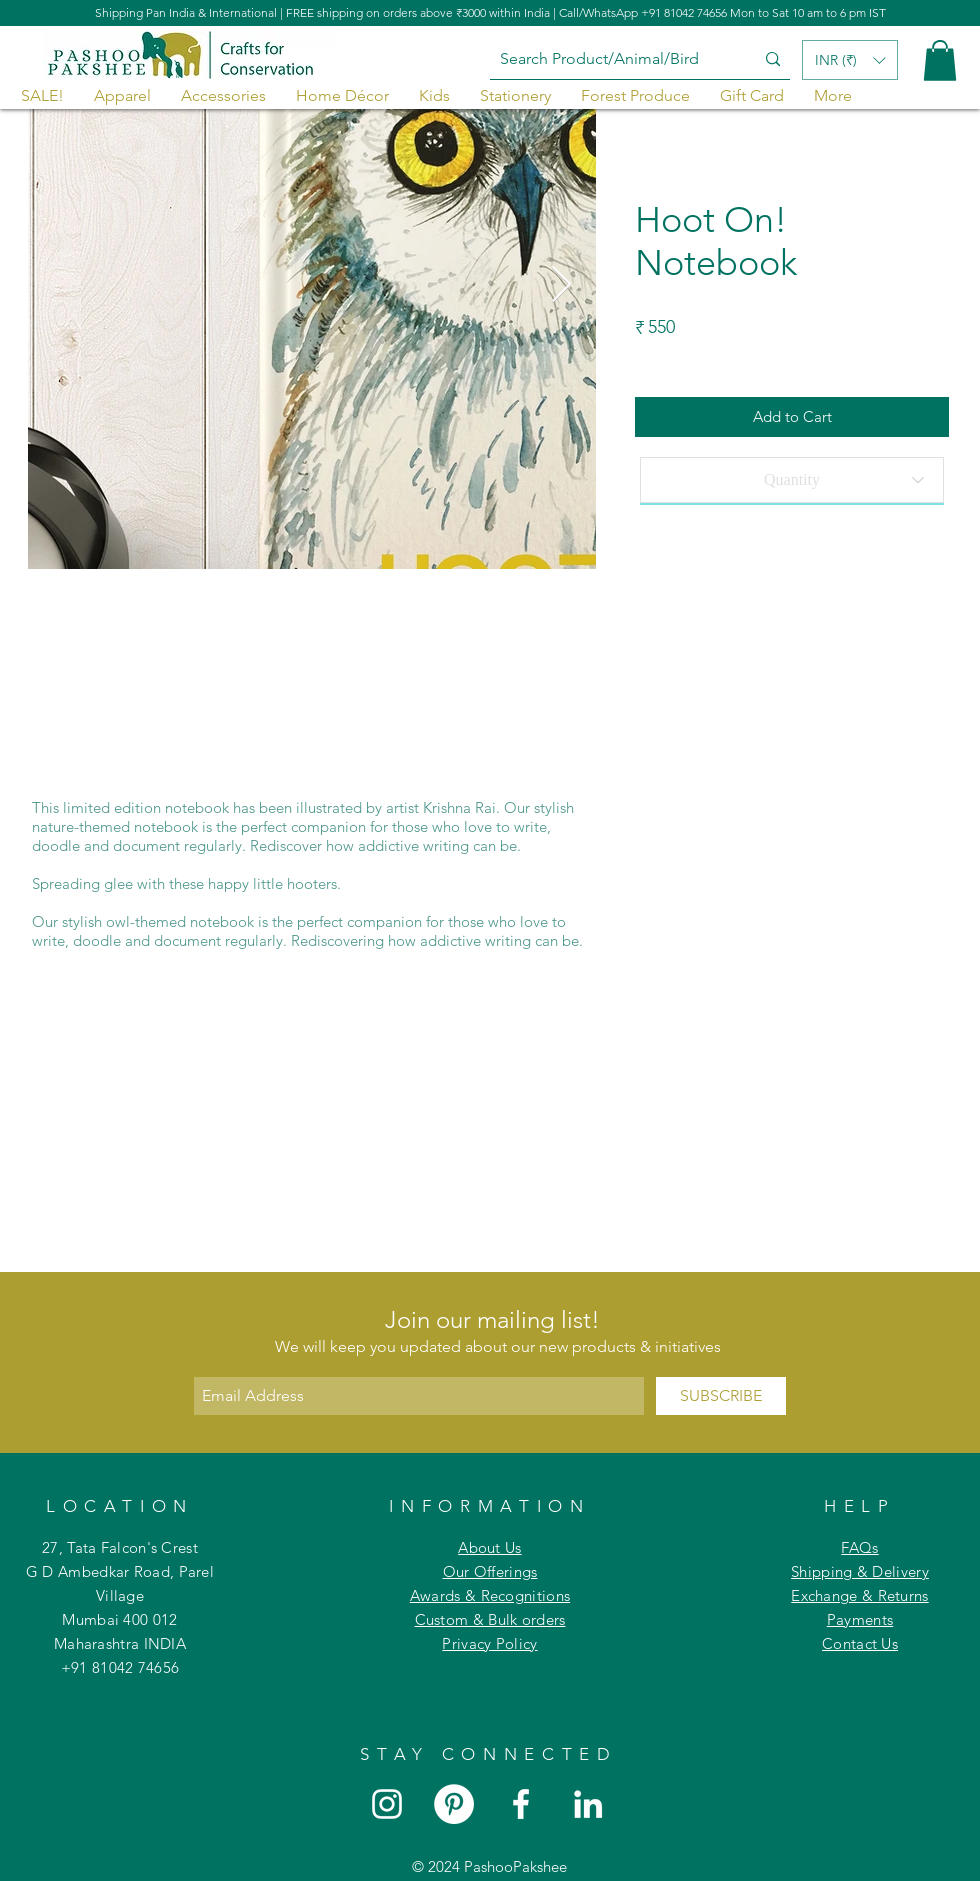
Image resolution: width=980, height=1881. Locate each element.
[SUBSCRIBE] (721, 1396)
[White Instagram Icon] (387, 1804)
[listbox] (850, 60)
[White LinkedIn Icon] (588, 1804)
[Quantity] (792, 480)
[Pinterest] (454, 1804)
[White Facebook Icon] (521, 1804)
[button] (940, 60)
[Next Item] (561, 285)
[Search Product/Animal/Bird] (607, 59)
